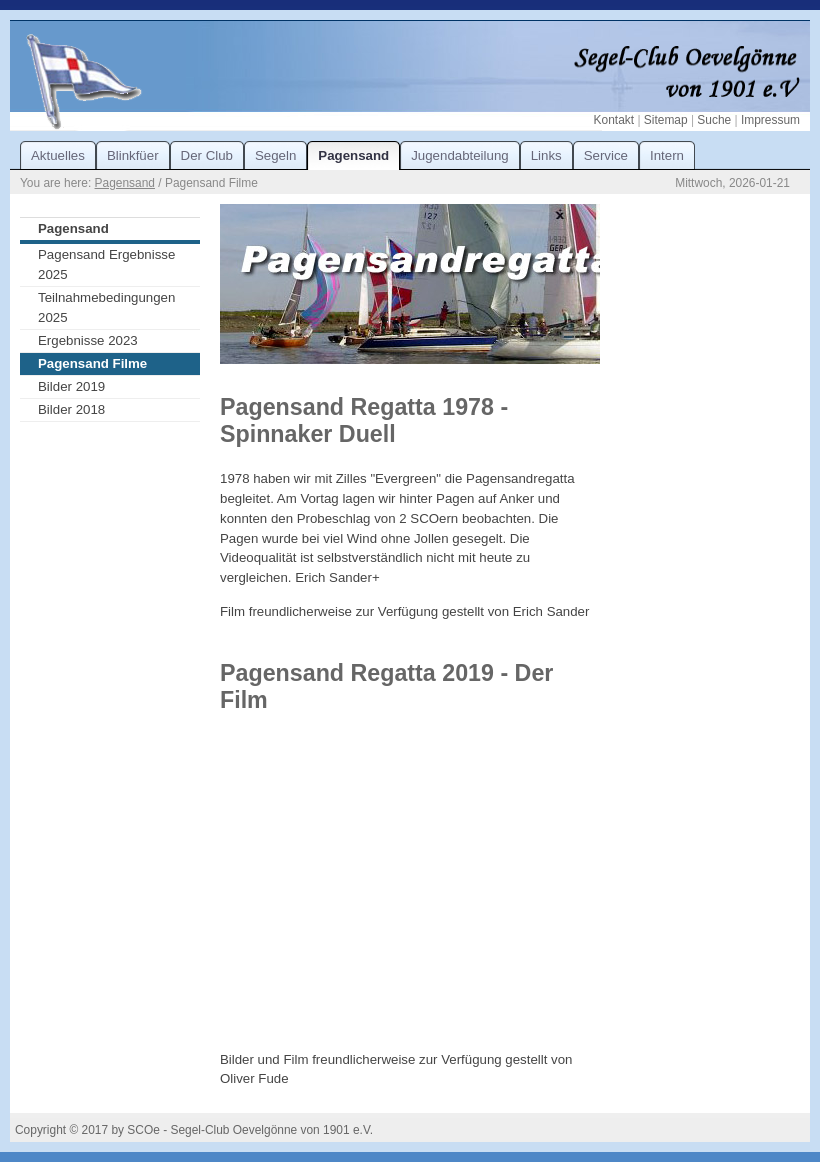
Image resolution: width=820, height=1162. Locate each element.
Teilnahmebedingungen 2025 (106, 307)
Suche (714, 120)
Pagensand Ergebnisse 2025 (106, 264)
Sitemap (666, 120)
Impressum (770, 120)
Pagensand (125, 183)
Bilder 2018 (71, 409)
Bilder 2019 (71, 386)
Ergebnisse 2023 (88, 340)
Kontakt (614, 120)
